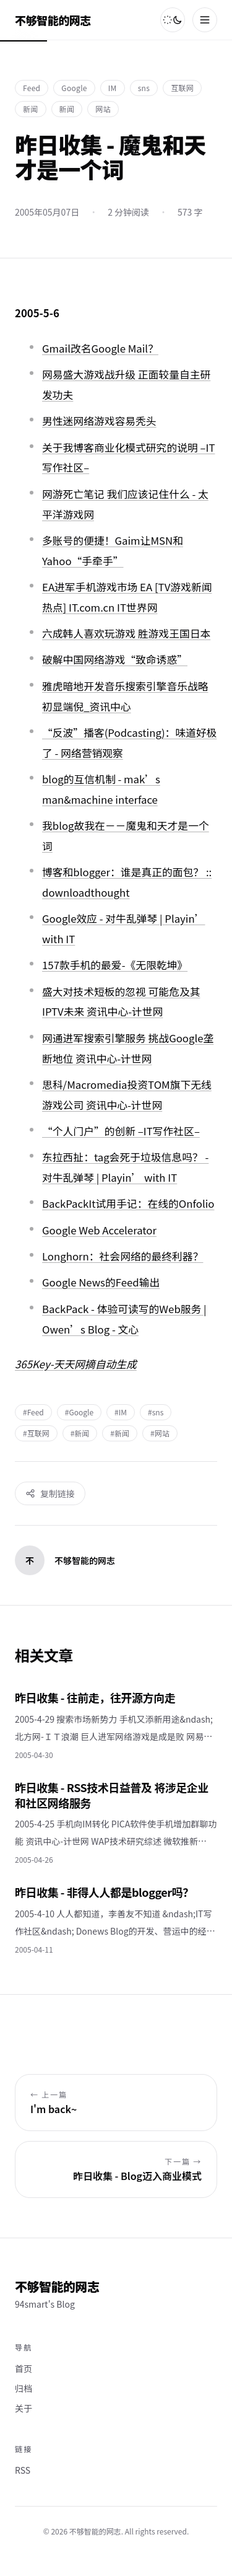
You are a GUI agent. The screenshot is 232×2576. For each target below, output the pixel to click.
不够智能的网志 (53, 20)
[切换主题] (172, 19)
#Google (79, 1412)
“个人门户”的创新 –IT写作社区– (121, 1130)
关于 (23, 2408)
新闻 (30, 108)
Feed (31, 87)
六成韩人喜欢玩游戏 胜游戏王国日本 (126, 633)
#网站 (160, 1433)
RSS (22, 2470)
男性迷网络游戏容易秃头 (99, 420)
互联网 (182, 87)
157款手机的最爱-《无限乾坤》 (114, 964)
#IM (120, 1412)
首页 (23, 2368)
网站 (103, 108)
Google (74, 87)
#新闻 (80, 1433)
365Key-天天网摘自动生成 (76, 1363)
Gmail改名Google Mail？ (100, 348)
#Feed (33, 1412)
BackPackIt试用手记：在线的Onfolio (128, 1203)
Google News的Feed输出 (101, 1282)
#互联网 (36, 1433)
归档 (23, 2388)
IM (112, 87)
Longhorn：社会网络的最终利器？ (122, 1256)
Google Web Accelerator (99, 1230)
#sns (155, 1412)
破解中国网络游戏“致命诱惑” (114, 659)
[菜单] (204, 19)
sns (144, 87)
